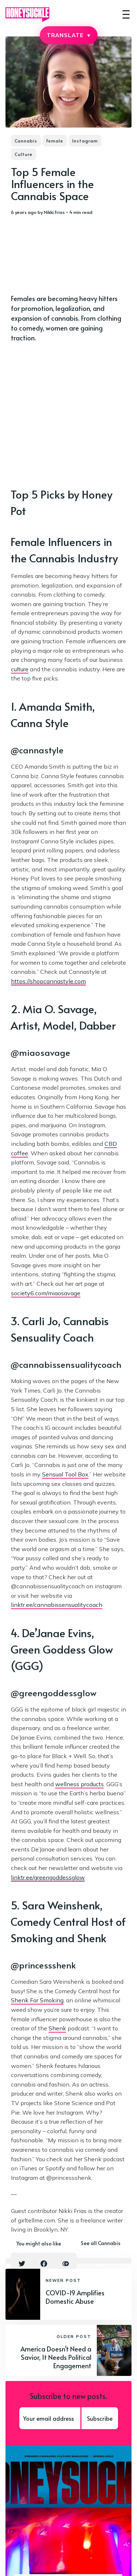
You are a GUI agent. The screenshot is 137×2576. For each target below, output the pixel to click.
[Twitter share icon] (22, 2264)
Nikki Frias (54, 212)
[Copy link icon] (66, 2264)
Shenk (57, 2028)
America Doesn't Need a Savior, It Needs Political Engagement (55, 2357)
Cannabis (26, 141)
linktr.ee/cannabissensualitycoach (56, 1604)
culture (19, 669)
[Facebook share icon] (44, 2264)
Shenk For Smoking (37, 2000)
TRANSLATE (68, 35)
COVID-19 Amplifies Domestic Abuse (75, 2297)
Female (54, 141)
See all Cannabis (101, 2243)
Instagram (85, 141)
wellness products (79, 1784)
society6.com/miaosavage (45, 1293)
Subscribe (100, 2418)
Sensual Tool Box (65, 1474)
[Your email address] (49, 2418)
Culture (24, 154)
